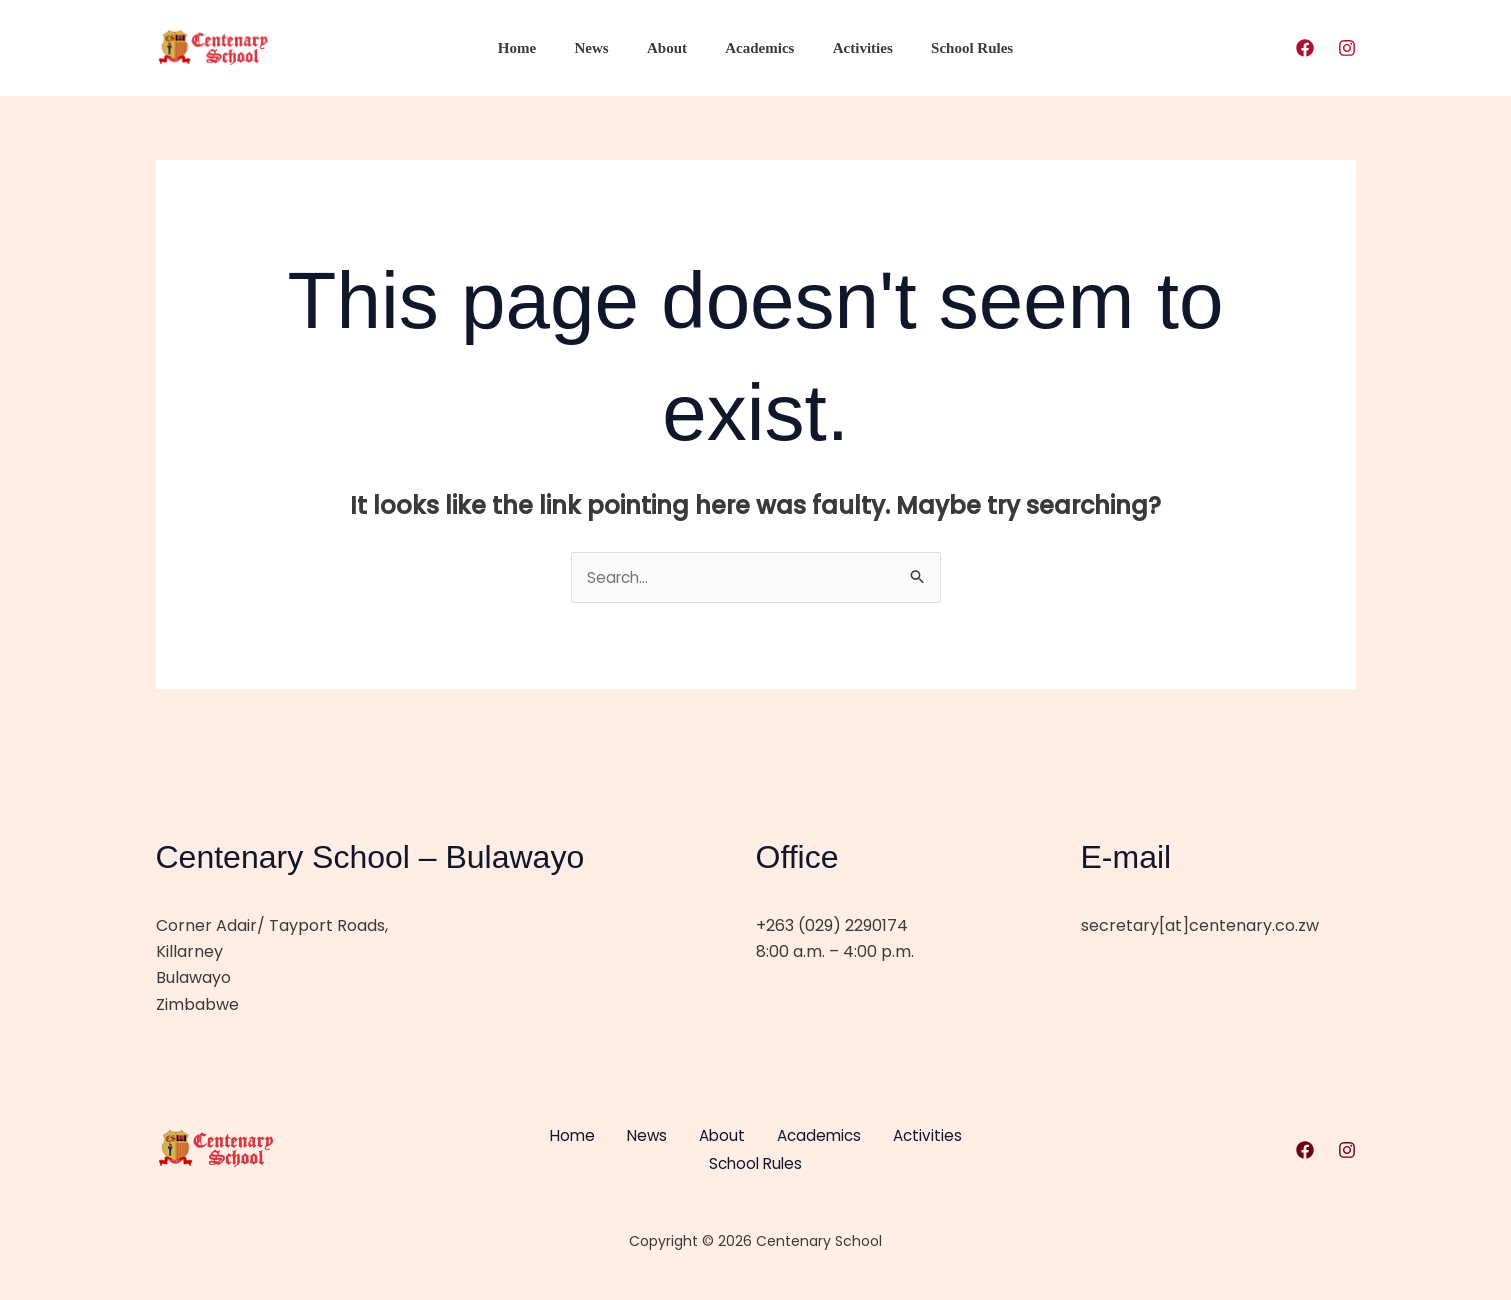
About (671, 48)
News (604, 48)
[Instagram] (1347, 48)
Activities (850, 48)
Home (538, 48)
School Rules (951, 48)
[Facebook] (1305, 48)
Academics (755, 48)
